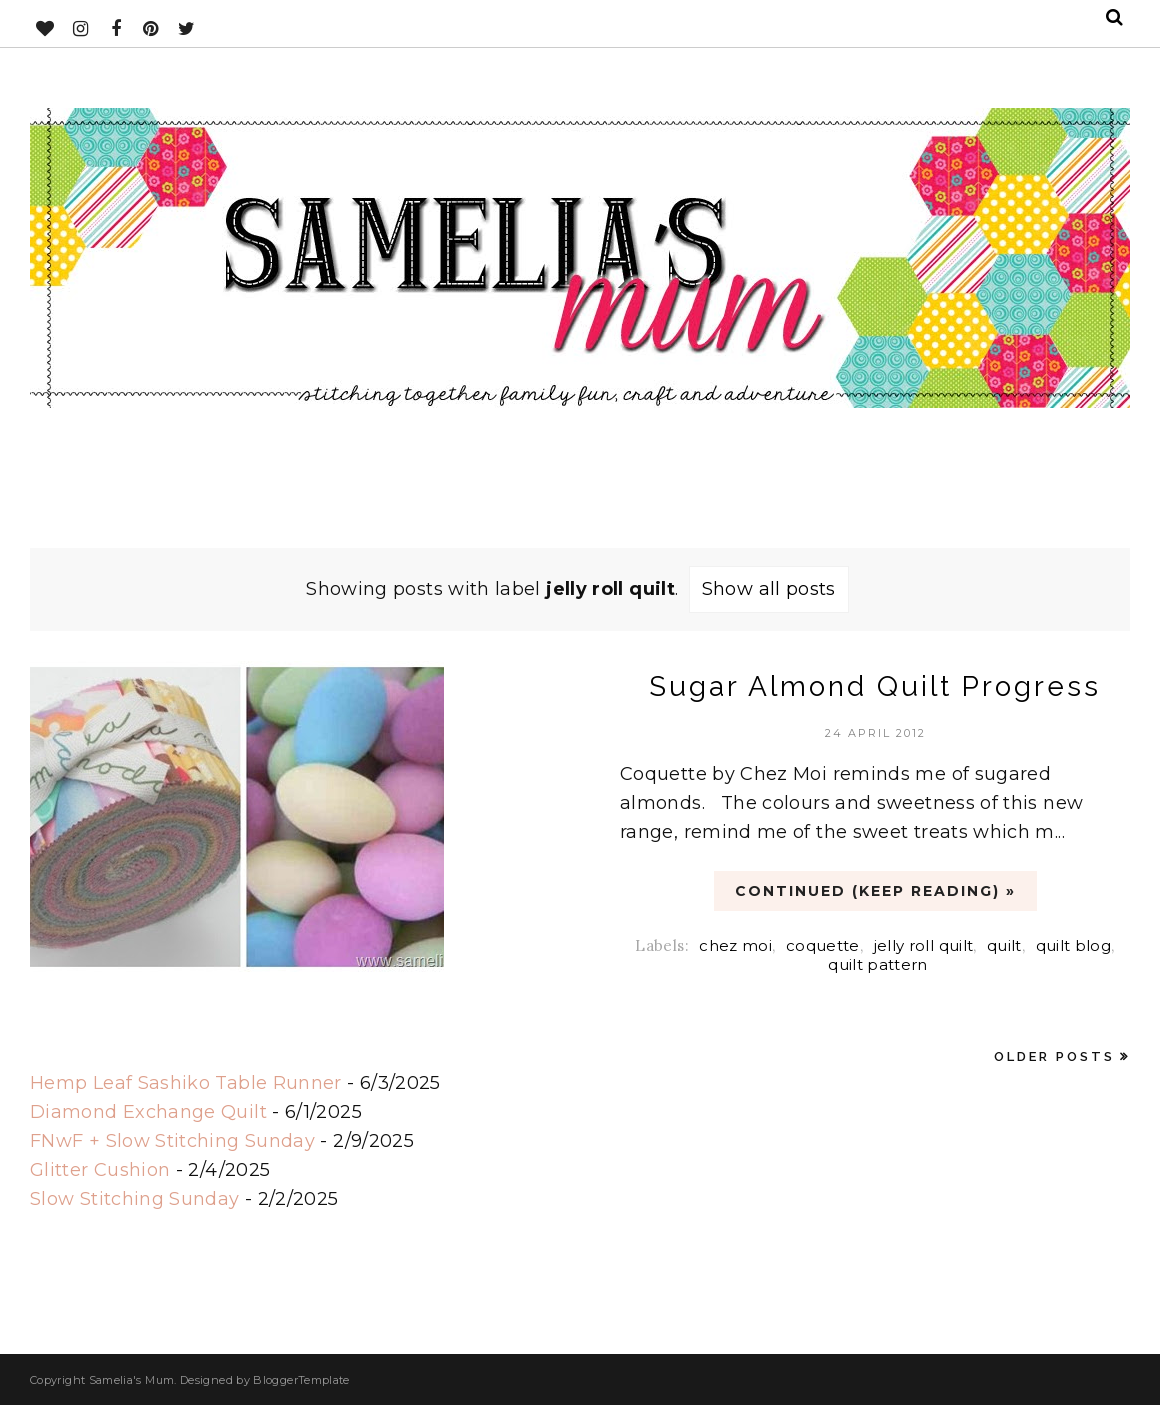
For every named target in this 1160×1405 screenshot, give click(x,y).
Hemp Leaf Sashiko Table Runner (186, 1083)
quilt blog (1074, 945)
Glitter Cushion (100, 1170)
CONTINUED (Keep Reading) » (875, 891)
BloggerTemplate (301, 1380)
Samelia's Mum (132, 1380)
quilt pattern (878, 964)
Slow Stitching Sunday (135, 1199)
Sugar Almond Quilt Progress (875, 686)
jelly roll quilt (924, 945)
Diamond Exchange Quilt (148, 1112)
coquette (823, 945)
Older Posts (1054, 1056)
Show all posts (769, 589)
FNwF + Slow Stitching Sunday (172, 1141)
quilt (1004, 945)
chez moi (735, 945)
